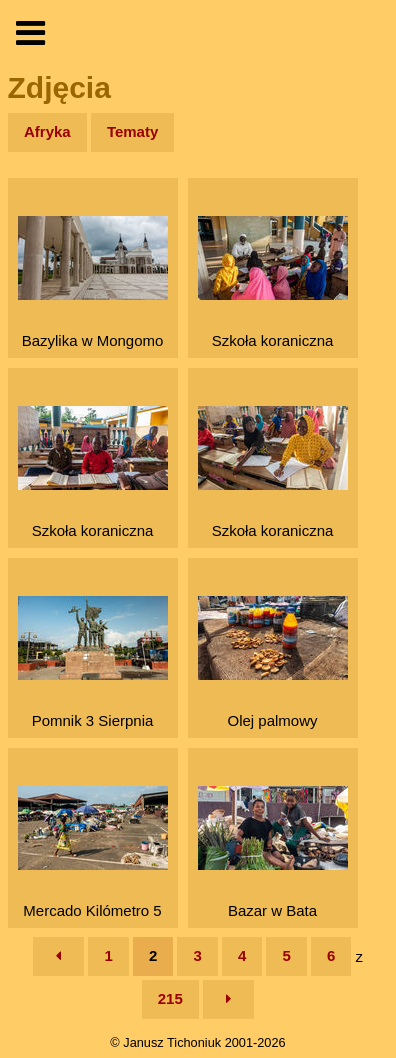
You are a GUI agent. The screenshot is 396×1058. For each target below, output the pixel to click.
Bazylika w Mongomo (93, 282)
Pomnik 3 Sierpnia (93, 662)
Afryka (47, 131)
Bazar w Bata (273, 852)
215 (170, 998)
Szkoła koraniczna (273, 282)
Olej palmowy (273, 662)
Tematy (132, 131)
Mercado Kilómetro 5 (93, 852)
